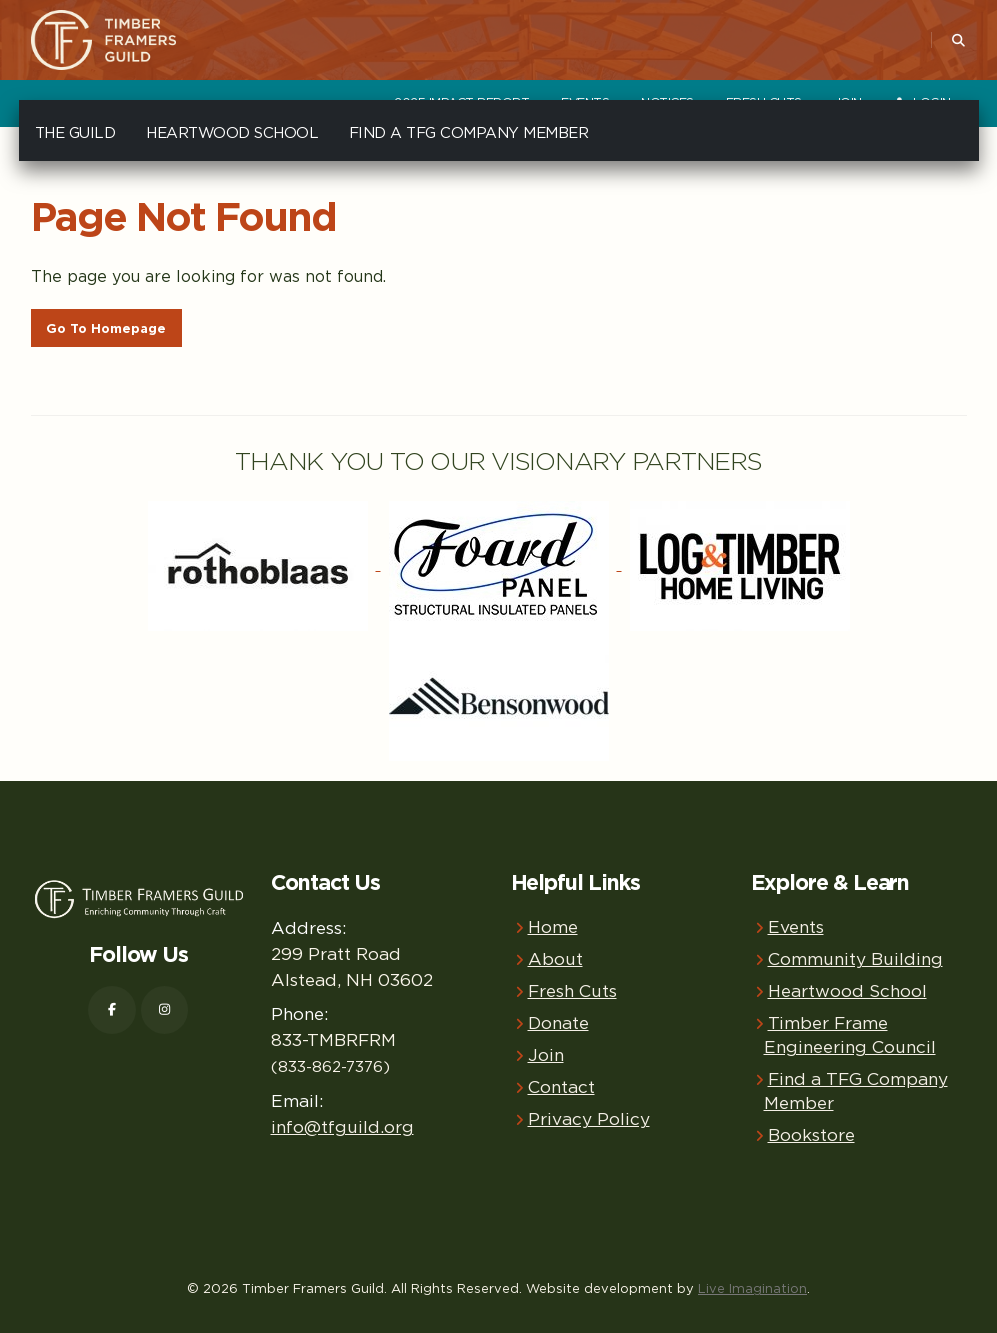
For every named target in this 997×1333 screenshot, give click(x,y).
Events (796, 926)
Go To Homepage (106, 328)
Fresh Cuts (572, 990)
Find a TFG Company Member (469, 132)
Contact (561, 1086)
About (555, 958)
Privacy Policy (589, 1118)
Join (546, 1054)
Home (553, 926)
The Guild (75, 132)
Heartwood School (232, 132)
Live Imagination (752, 1288)
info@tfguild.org (342, 1126)
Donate (558, 1022)
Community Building (855, 958)
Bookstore (811, 1134)
